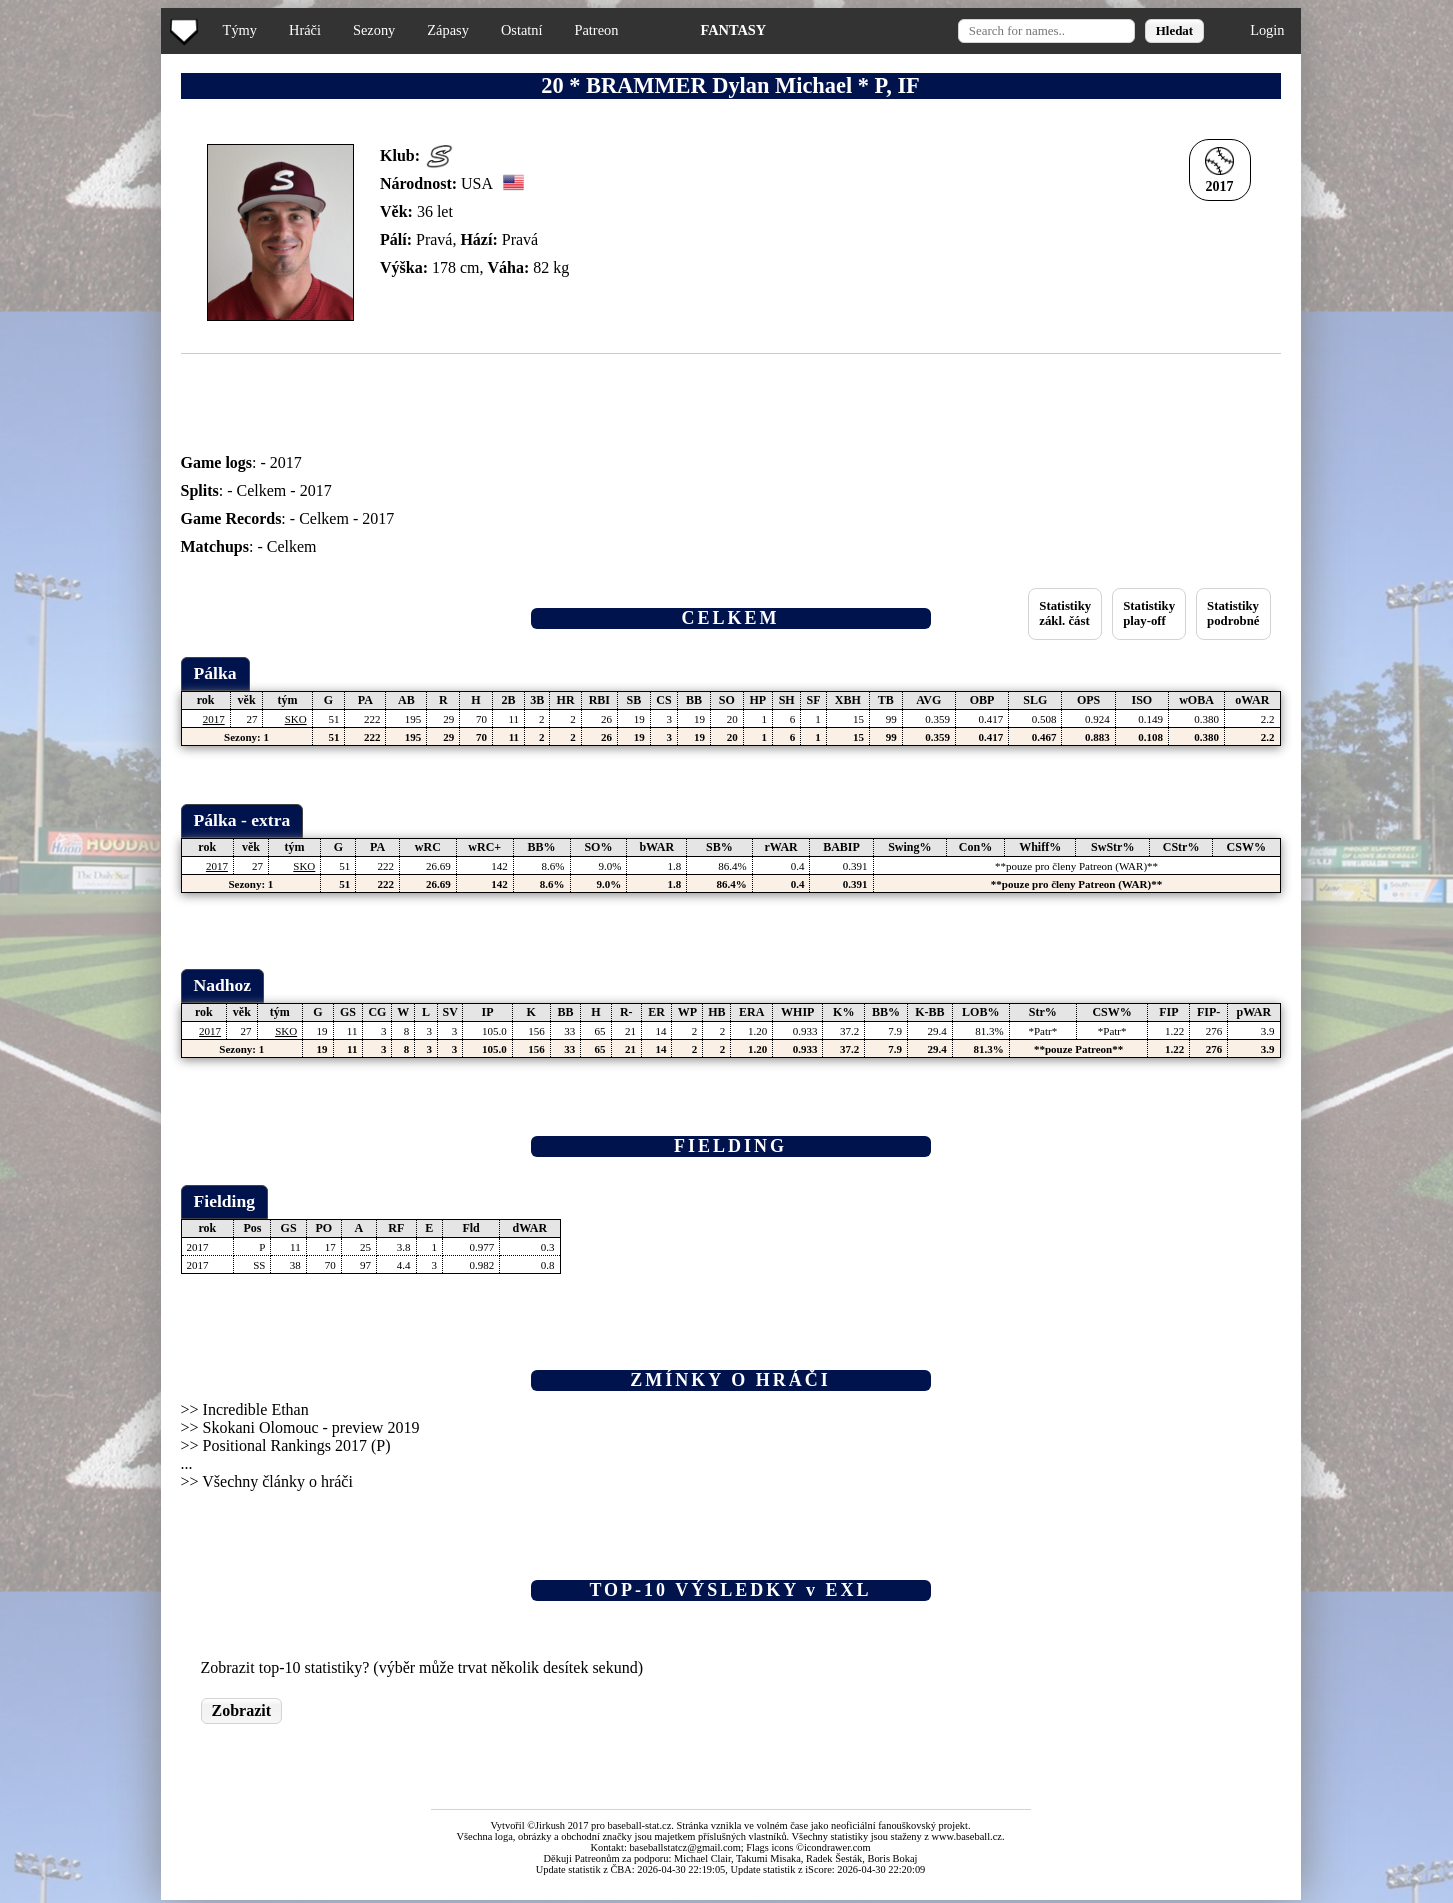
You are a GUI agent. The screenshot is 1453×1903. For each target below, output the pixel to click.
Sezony (374, 30)
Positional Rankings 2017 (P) (297, 1445)
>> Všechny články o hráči (267, 1481)
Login (1267, 30)
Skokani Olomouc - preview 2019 (311, 1427)
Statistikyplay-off (1149, 613)
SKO (296, 719)
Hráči (305, 30)
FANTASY (733, 30)
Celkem (262, 490)
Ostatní (522, 30)
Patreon (596, 30)
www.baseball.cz (967, 1836)
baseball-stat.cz (640, 1825)
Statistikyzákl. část (1065, 613)
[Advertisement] (83, 400)
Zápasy (448, 30)
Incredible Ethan (256, 1409)
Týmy (240, 30)
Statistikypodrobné (1233, 613)
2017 (286, 462)
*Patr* (1042, 1031)
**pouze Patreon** (1078, 1049)
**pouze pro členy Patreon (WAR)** (1076, 866)
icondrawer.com (837, 1847)
